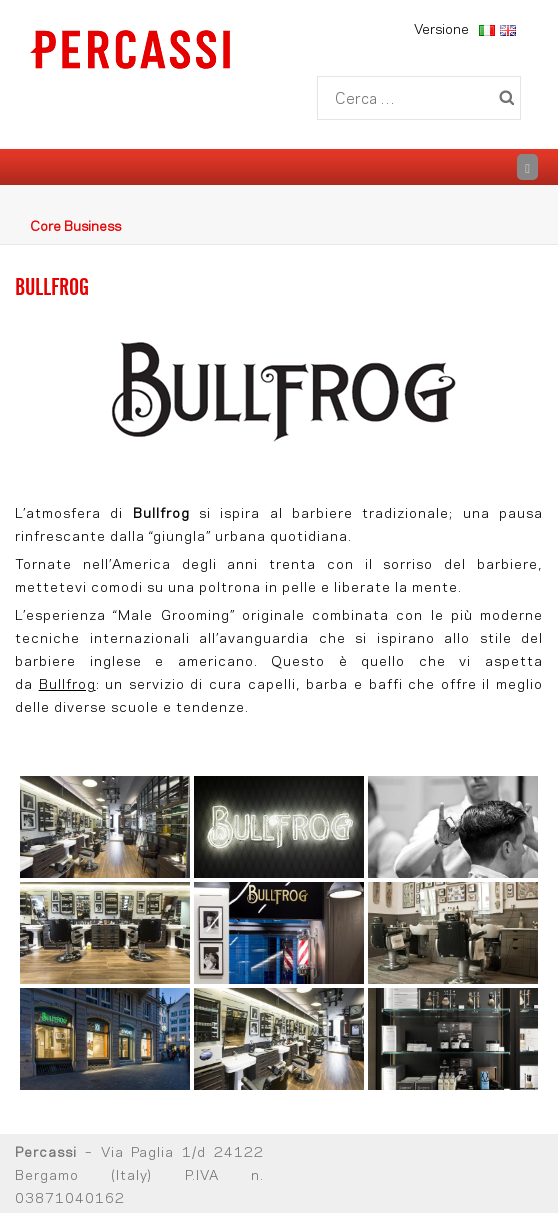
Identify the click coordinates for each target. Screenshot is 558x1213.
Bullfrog (67, 682)
